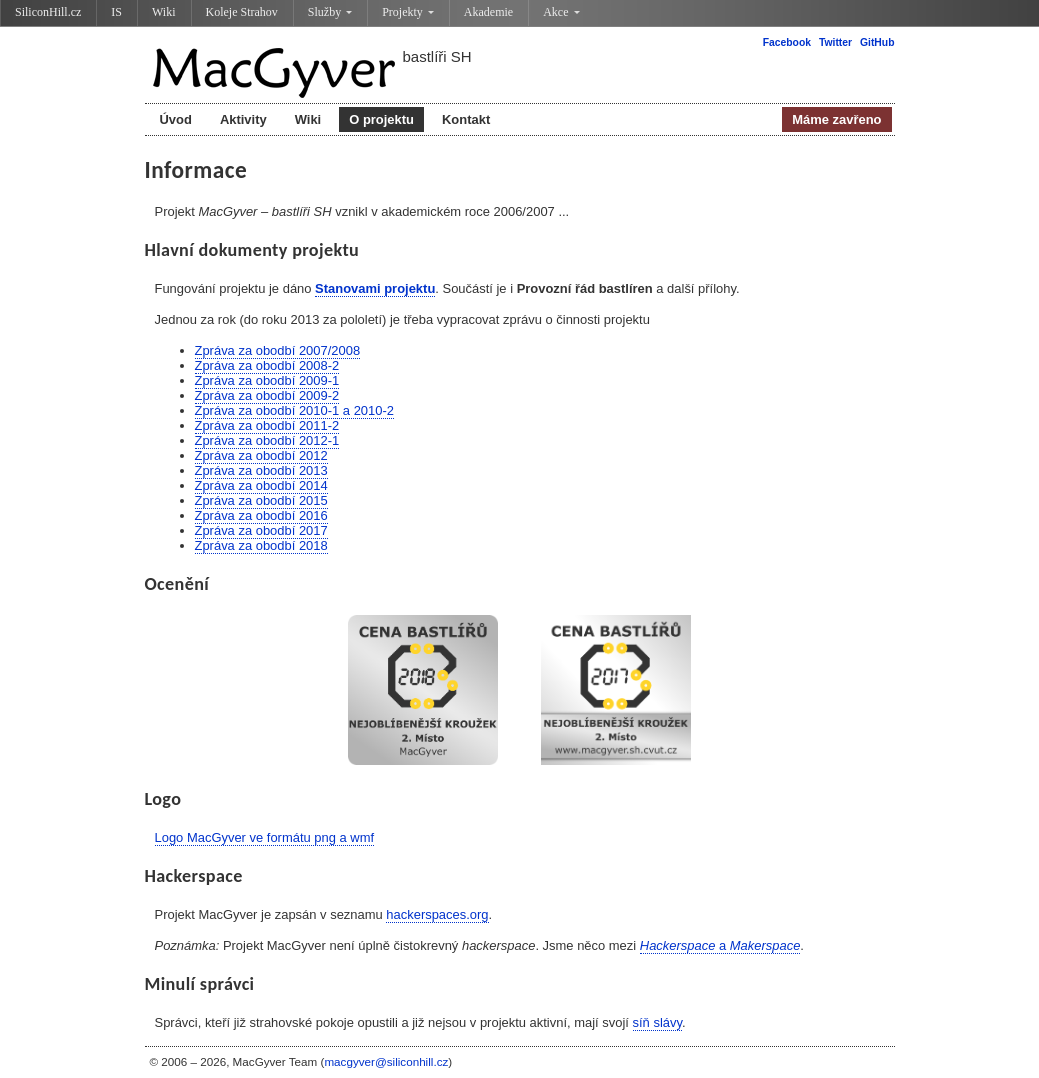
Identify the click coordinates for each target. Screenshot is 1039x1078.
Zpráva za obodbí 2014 (261, 485)
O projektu (381, 119)
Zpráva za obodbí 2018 (261, 545)
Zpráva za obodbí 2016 (261, 515)
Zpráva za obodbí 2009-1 (267, 380)
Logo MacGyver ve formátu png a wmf (265, 837)
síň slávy (657, 1022)
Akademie (488, 12)
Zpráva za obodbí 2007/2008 (278, 350)
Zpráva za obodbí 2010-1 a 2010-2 (294, 410)
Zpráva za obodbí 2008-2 (267, 365)
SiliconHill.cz (48, 12)
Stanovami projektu (375, 288)
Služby (330, 12)
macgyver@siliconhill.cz (386, 1061)
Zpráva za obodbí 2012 (261, 455)
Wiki (164, 12)
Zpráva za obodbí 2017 (261, 530)
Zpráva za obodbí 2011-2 (267, 425)
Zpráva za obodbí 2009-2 (267, 395)
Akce (561, 12)
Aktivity (243, 119)
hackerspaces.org (437, 914)
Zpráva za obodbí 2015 (261, 500)
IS (116, 12)
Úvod (176, 119)
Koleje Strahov (242, 12)
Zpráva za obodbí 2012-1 (267, 440)
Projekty (408, 12)
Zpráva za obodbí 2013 (261, 470)
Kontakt (466, 119)
